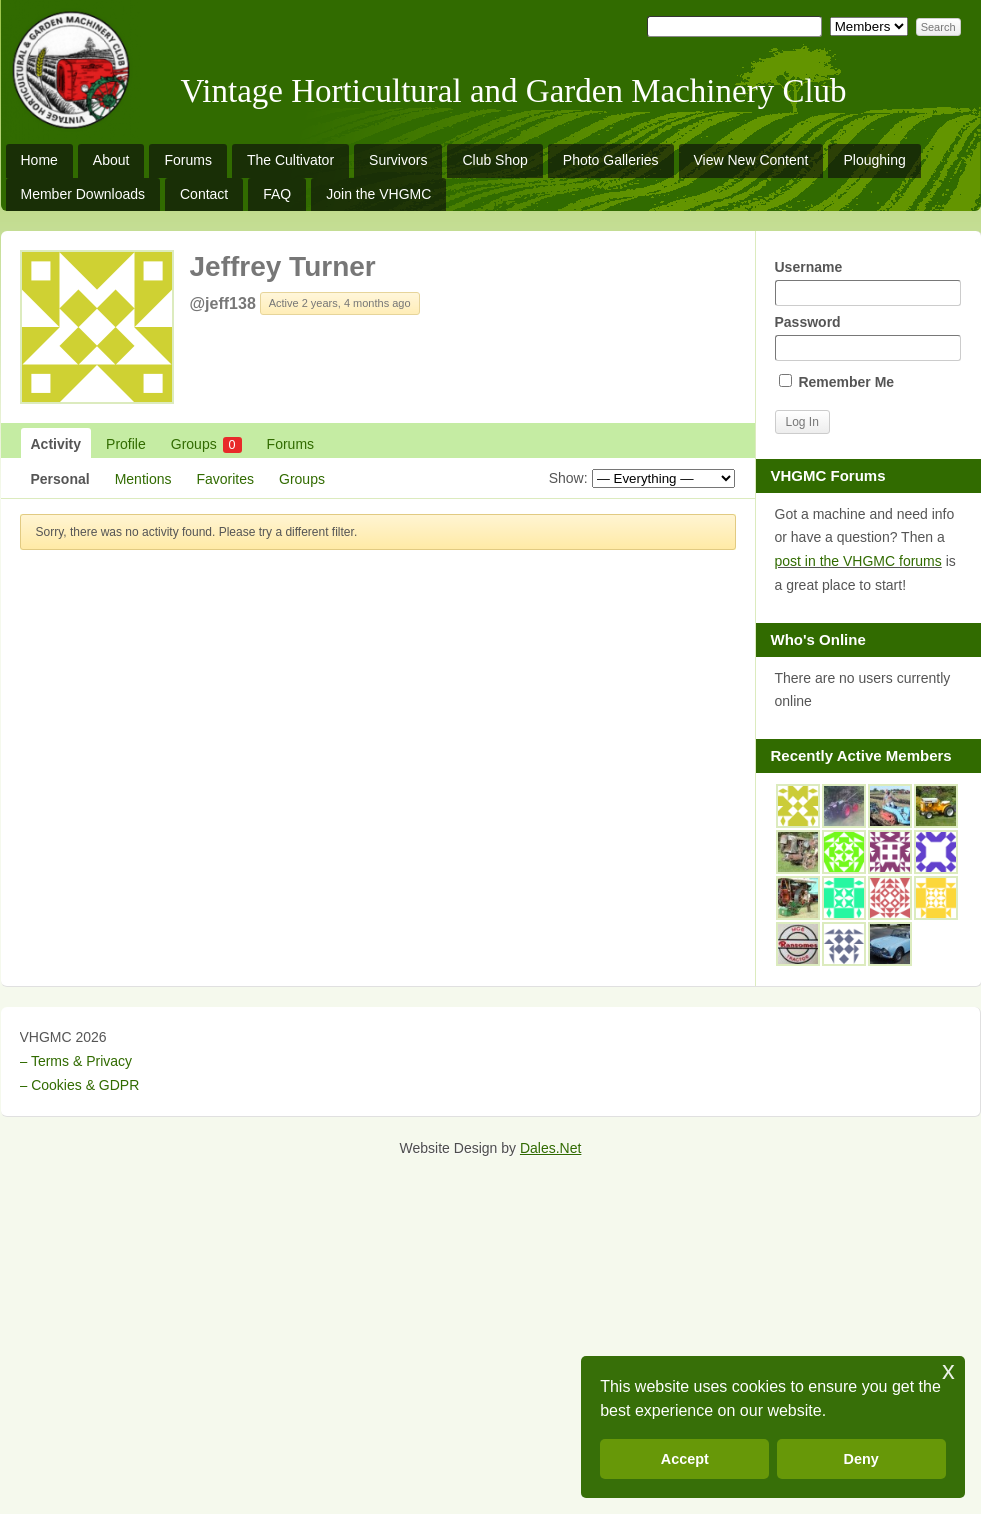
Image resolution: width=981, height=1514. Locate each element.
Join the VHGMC (378, 194)
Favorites (225, 479)
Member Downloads (83, 194)
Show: (568, 478)
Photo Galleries (611, 160)
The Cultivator (290, 160)
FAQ (277, 194)
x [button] (948, 1370)
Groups (206, 444)
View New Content (751, 160)
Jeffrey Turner (283, 266)
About (111, 160)
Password (868, 337)
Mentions (143, 479)
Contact (204, 194)
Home (39, 160)
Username (868, 282)
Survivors (398, 160)
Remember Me (837, 382)
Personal (60, 479)
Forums (187, 160)
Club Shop (494, 160)
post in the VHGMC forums (858, 561)
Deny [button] (861, 1459)
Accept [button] (685, 1459)
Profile (126, 444)
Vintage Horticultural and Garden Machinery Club (514, 91)
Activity (56, 444)
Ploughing (874, 160)
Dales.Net (550, 1148)
